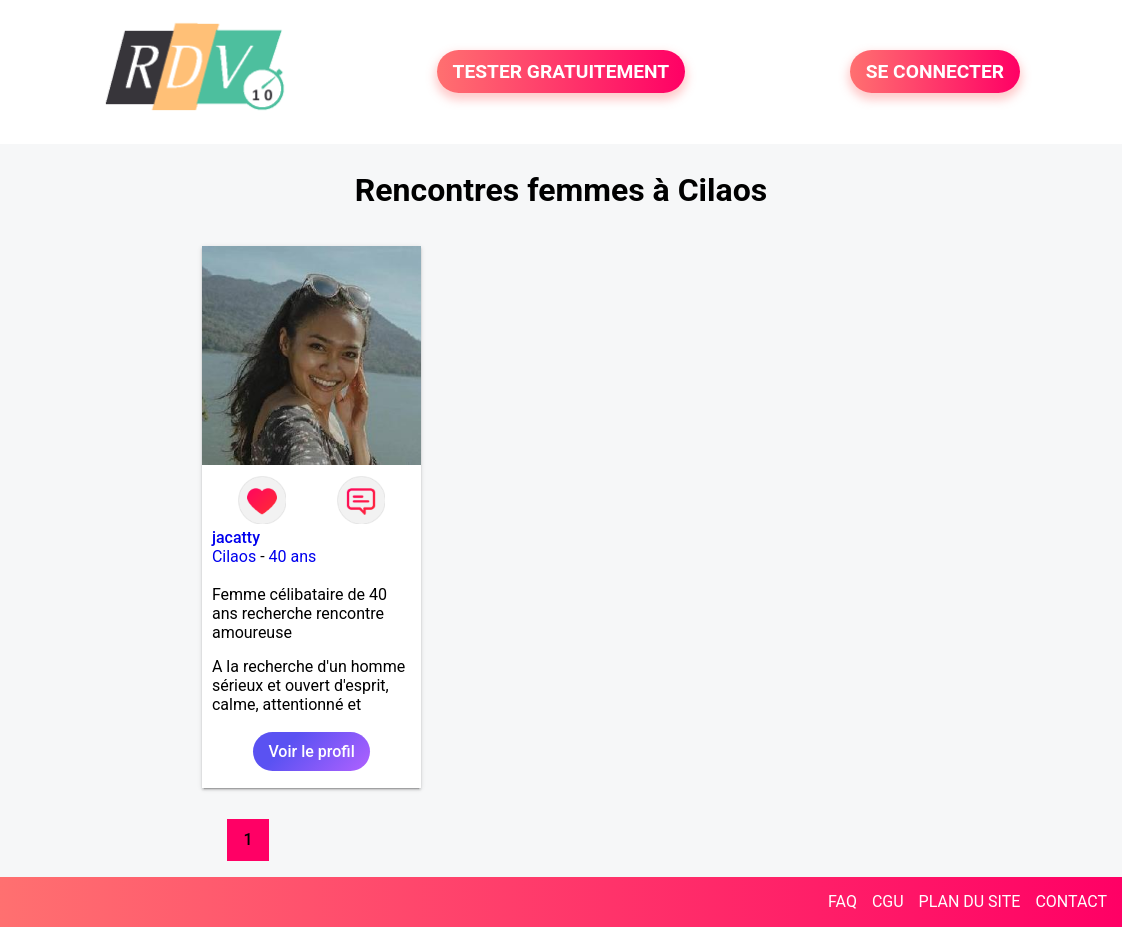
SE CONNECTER (935, 71)
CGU (888, 901)
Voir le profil (311, 751)
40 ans (293, 556)
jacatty (236, 537)
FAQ (842, 901)
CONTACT (1071, 901)
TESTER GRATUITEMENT (561, 71)
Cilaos (234, 556)
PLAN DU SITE (970, 901)
